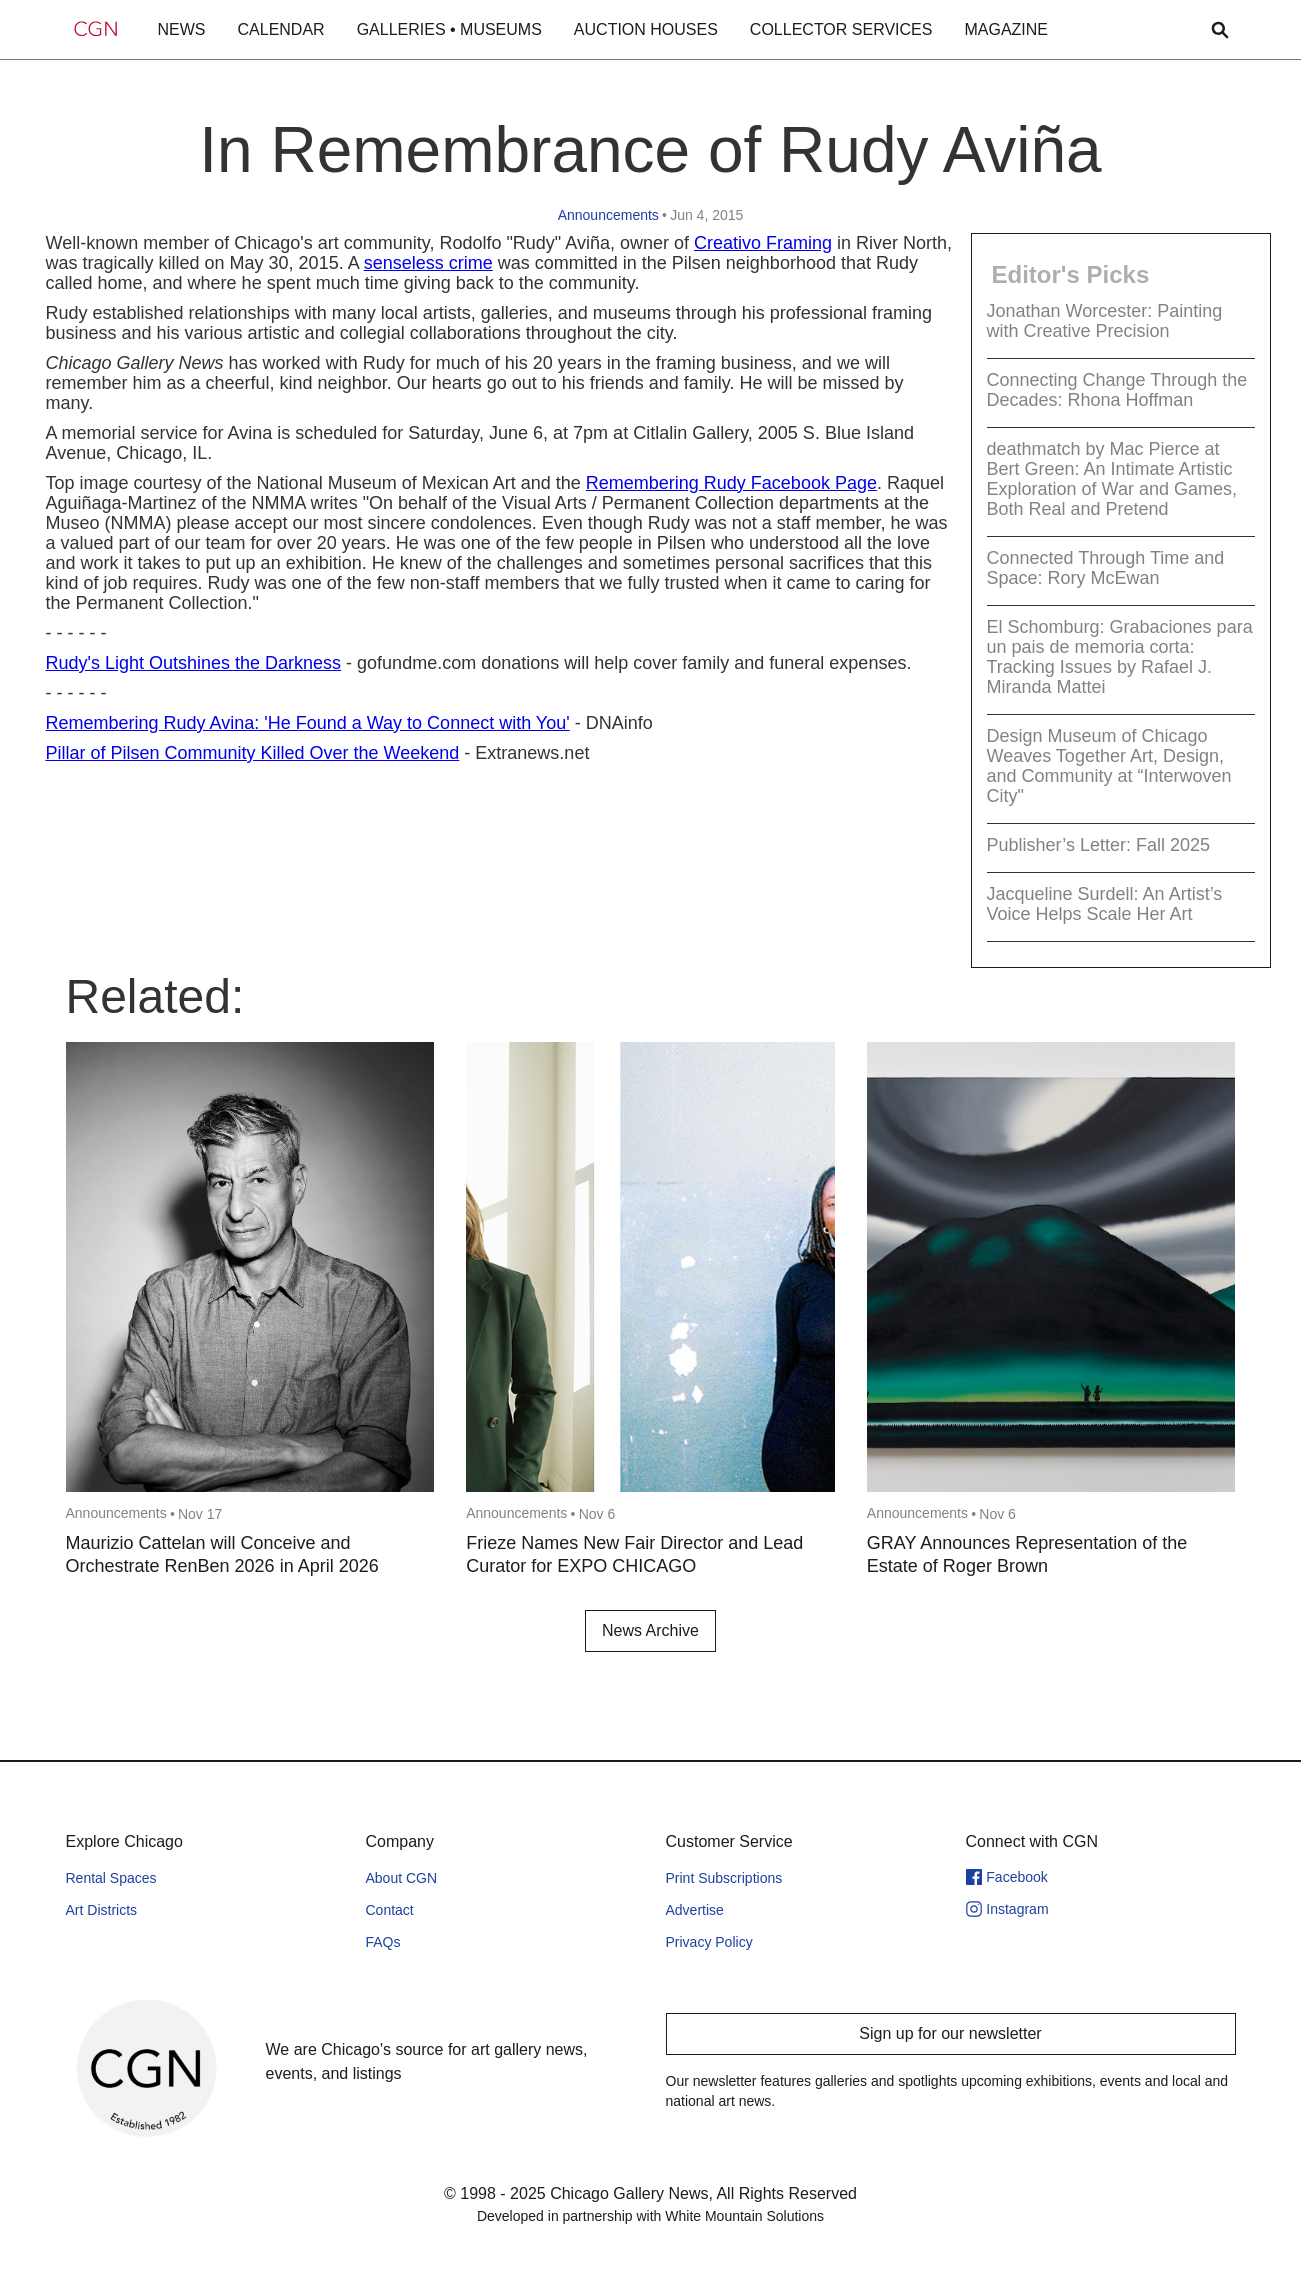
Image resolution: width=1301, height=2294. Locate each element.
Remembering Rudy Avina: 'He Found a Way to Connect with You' (308, 723)
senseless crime (428, 263)
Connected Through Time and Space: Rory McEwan (1106, 568)
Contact (390, 1910)
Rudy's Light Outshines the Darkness (194, 663)
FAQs (383, 1942)
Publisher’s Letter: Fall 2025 (1098, 845)
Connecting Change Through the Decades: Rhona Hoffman (1117, 390)
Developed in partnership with (650, 2216)
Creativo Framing (763, 243)
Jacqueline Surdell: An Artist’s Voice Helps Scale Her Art (1105, 904)
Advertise (695, 1910)
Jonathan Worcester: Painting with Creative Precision (1105, 321)
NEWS (182, 29)
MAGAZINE (1006, 29)
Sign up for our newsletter (950, 2033)
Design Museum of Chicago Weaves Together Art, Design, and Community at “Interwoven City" (1109, 766)
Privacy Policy (709, 1942)
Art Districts (102, 1910)
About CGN (402, 1878)
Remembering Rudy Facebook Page (731, 483)
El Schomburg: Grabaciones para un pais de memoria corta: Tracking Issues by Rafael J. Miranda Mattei (1120, 657)
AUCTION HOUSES (646, 29)
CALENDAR (281, 29)
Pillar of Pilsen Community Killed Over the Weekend (253, 753)
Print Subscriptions (724, 1878)
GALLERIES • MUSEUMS (449, 29)
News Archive (650, 1630)
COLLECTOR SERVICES (841, 29)
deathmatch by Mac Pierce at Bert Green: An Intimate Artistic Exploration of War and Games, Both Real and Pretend (1112, 479)
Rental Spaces (111, 1878)
